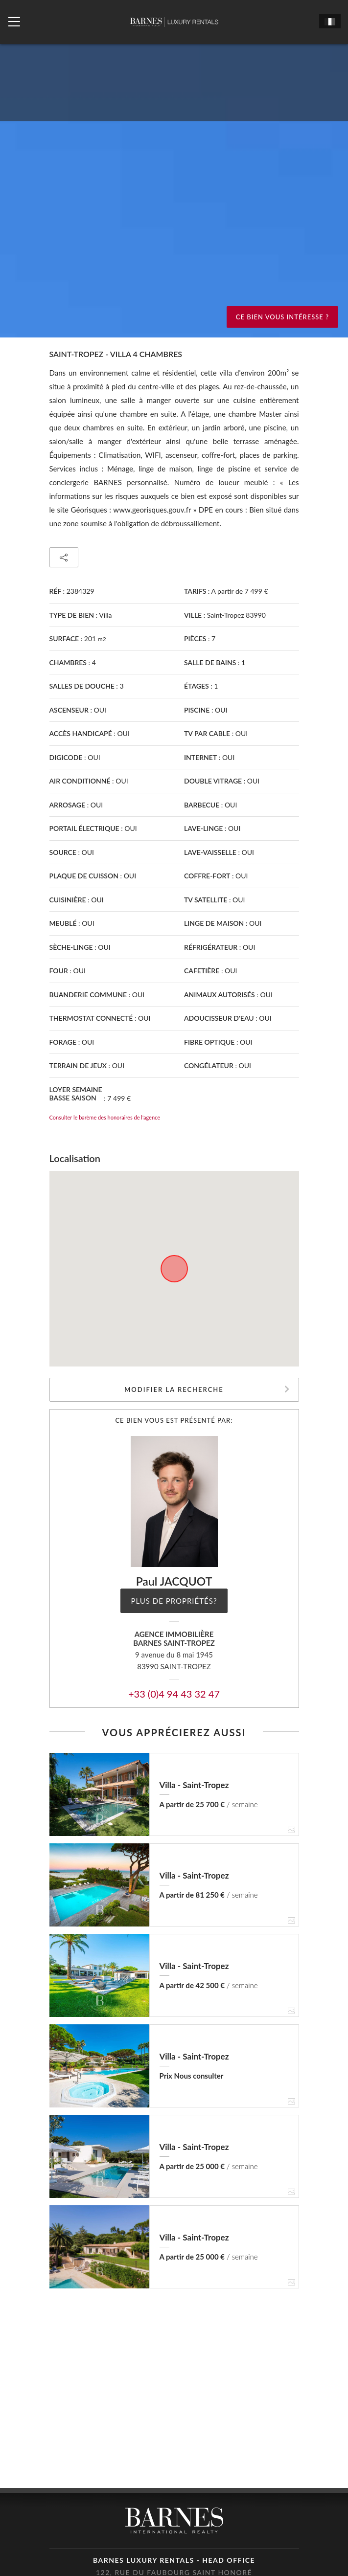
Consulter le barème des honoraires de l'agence (104, 1117)
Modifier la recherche (174, 1389)
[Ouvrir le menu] (14, 22)
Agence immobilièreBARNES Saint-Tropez (174, 1639)
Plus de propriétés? (174, 1600)
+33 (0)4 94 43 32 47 (174, 1694)
